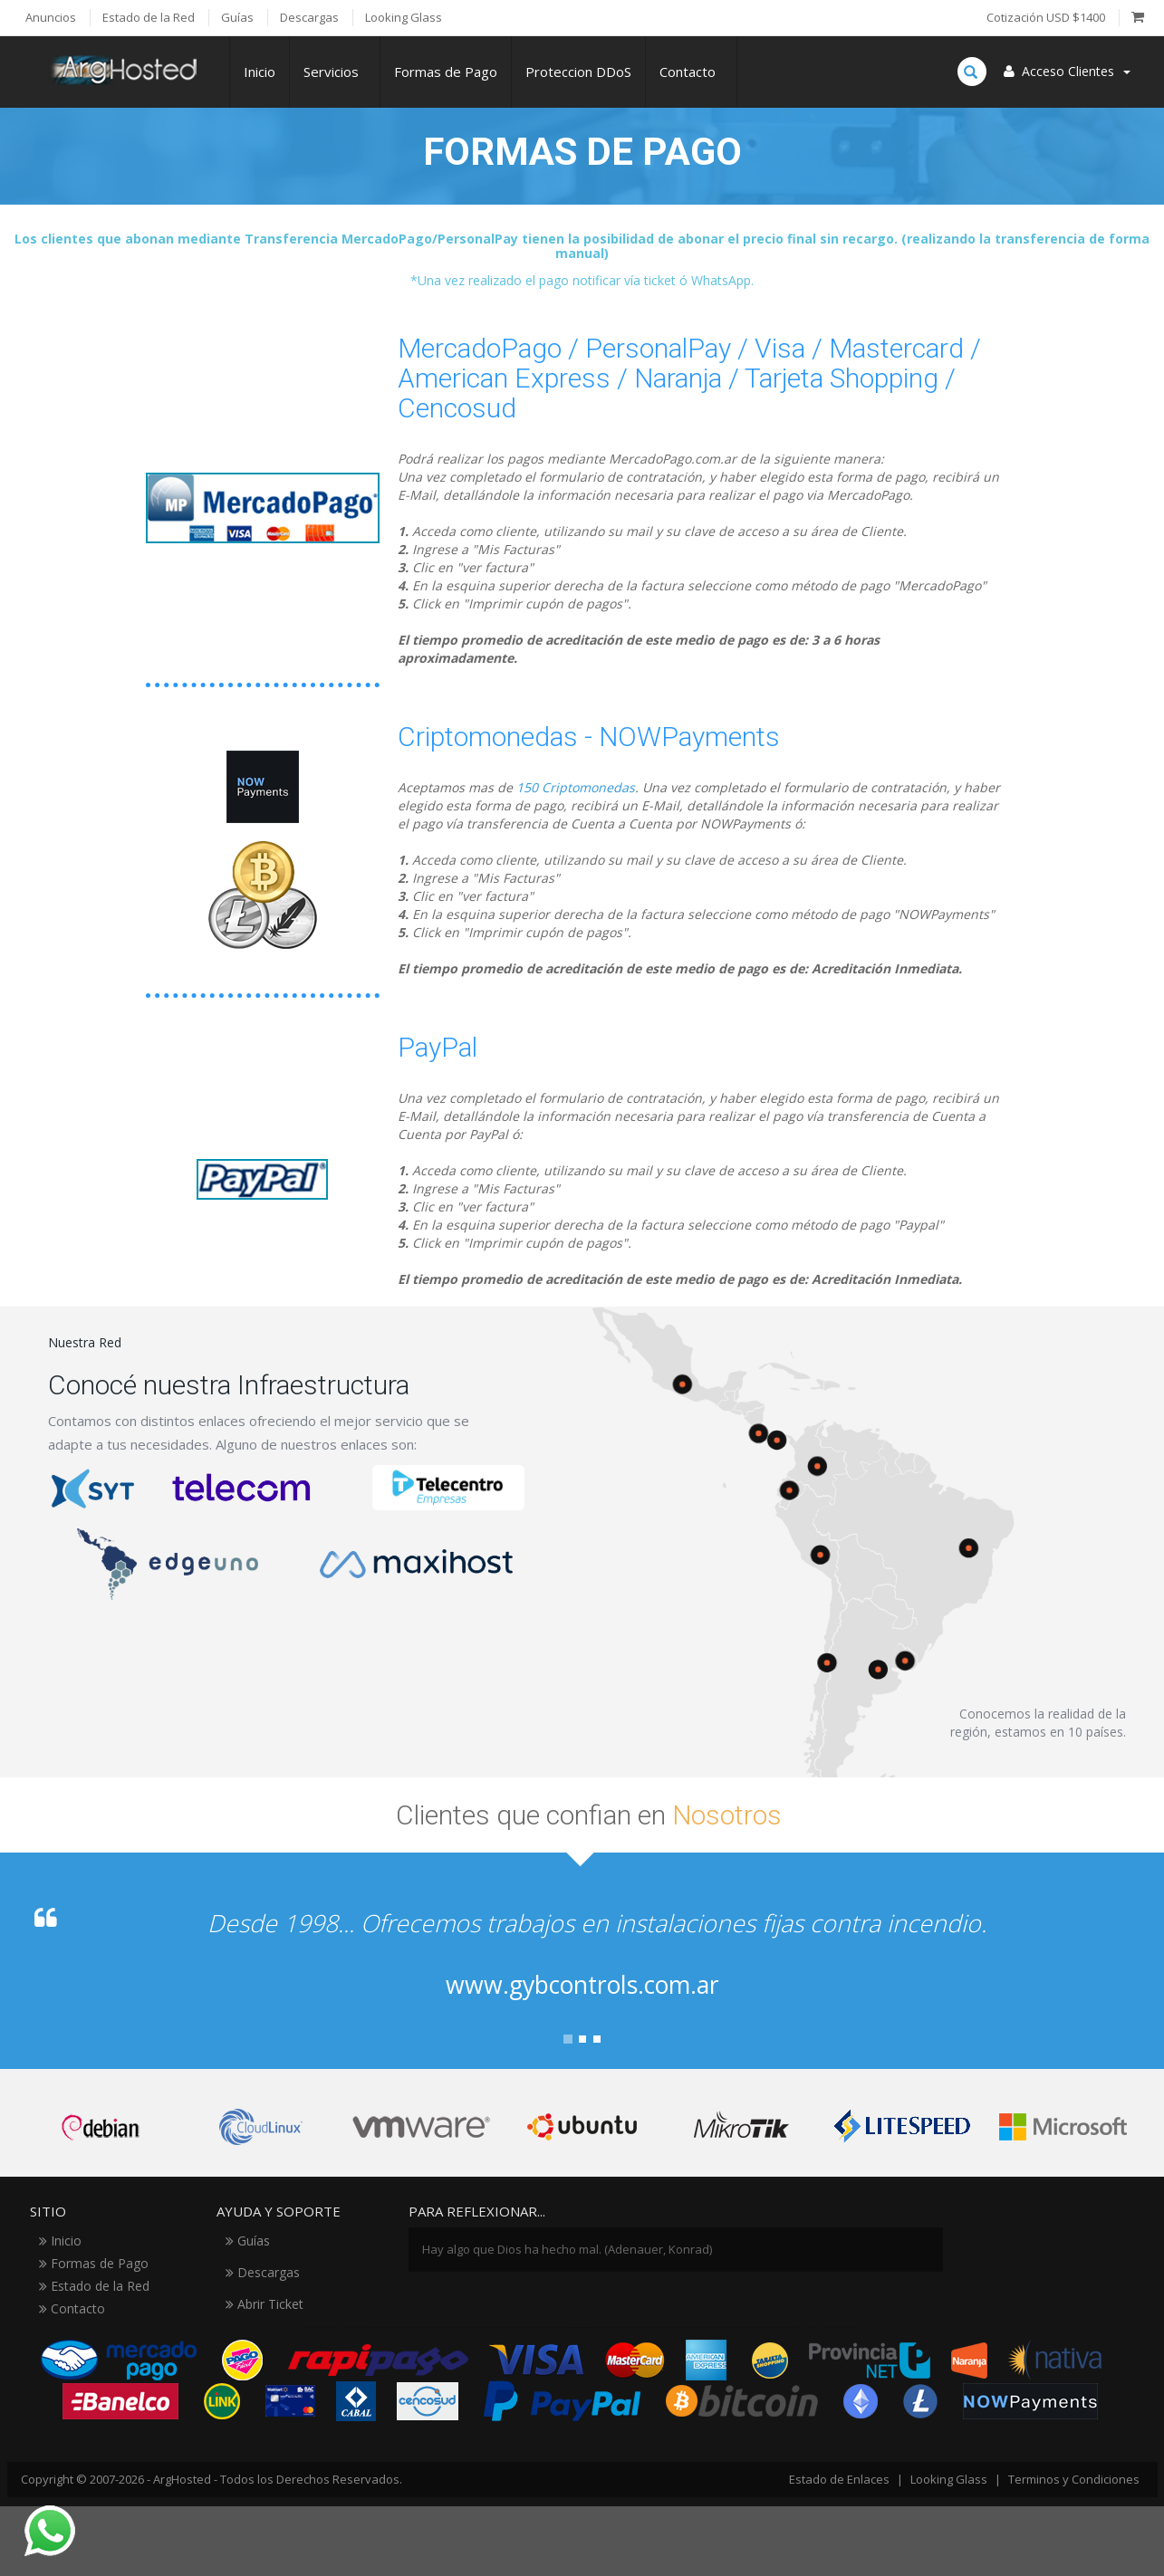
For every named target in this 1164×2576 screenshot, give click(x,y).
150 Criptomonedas (575, 787)
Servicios (334, 71)
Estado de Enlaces (839, 2479)
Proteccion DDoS (578, 71)
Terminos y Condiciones (1074, 2479)
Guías (248, 2240)
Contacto (691, 71)
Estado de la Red (94, 2285)
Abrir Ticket (264, 2304)
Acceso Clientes (1067, 71)
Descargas (263, 2272)
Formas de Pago (445, 71)
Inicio (259, 71)
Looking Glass (948, 2479)
